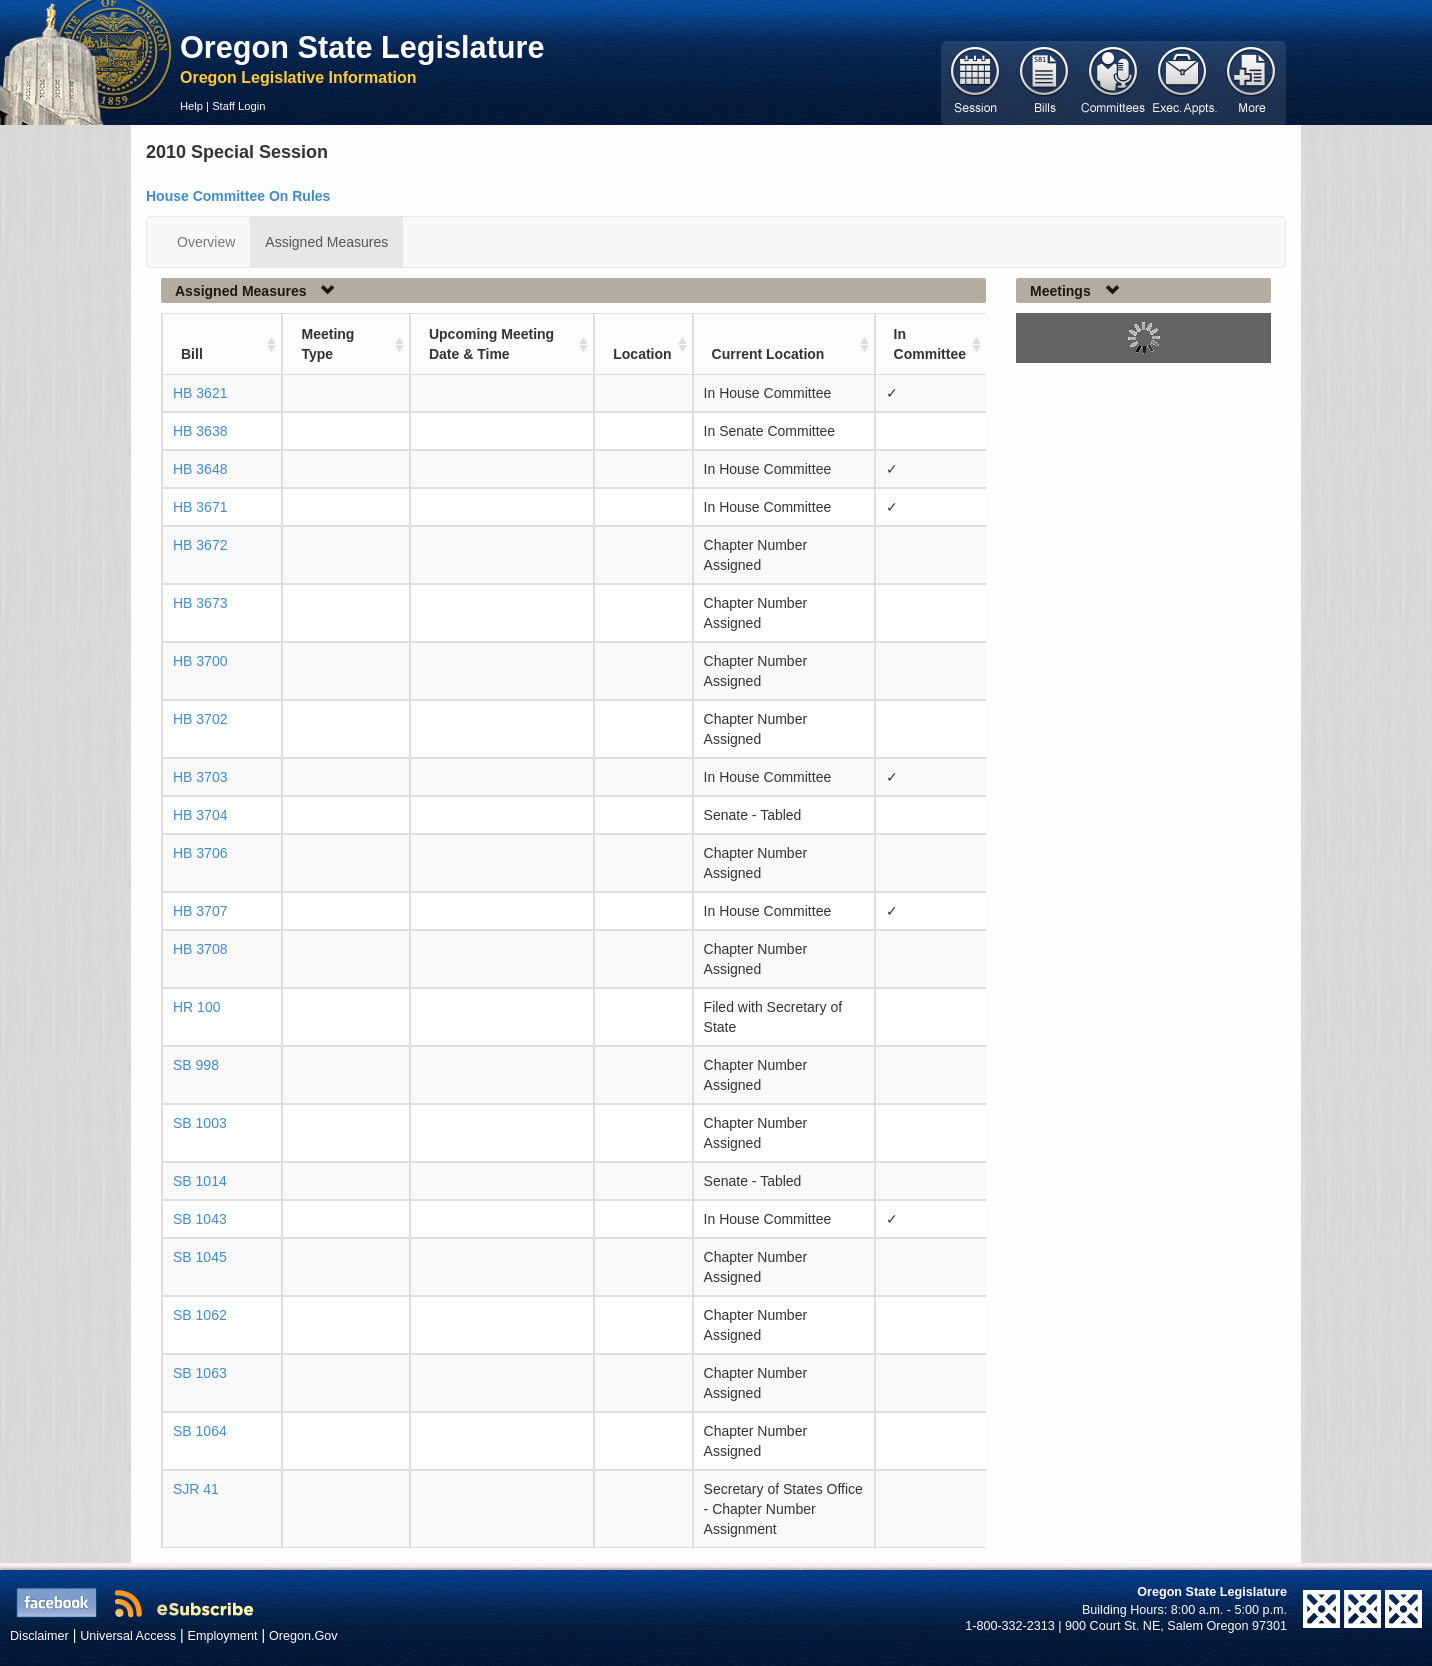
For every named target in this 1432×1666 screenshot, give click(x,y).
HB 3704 (200, 815)
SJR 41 (196, 1489)
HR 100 (196, 1007)
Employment (223, 1636)
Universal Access (128, 1636)
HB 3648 (200, 469)
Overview (206, 242)
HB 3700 (200, 661)
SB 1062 (200, 1315)
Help (191, 106)
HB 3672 (200, 545)
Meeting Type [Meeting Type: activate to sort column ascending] (327, 344)
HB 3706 (200, 853)
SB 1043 (200, 1219)
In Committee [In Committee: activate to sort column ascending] (930, 344)
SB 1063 (200, 1373)
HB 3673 (200, 603)
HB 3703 (200, 777)
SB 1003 (200, 1123)
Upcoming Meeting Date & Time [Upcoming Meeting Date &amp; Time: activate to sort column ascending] (491, 344)
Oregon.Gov (303, 1636)
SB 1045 (200, 1257)
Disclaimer (39, 1636)
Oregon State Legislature (362, 47)
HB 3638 (200, 431)
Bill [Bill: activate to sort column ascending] (192, 354)
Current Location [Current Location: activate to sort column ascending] (768, 354)
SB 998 (196, 1065)
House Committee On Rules (238, 196)
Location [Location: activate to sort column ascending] (642, 354)
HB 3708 (200, 949)
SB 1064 (200, 1431)
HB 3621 (200, 393)
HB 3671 (200, 507)
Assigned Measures (326, 242)
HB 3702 (200, 719)
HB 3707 (200, 911)
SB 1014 (200, 1181)
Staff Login (238, 106)
